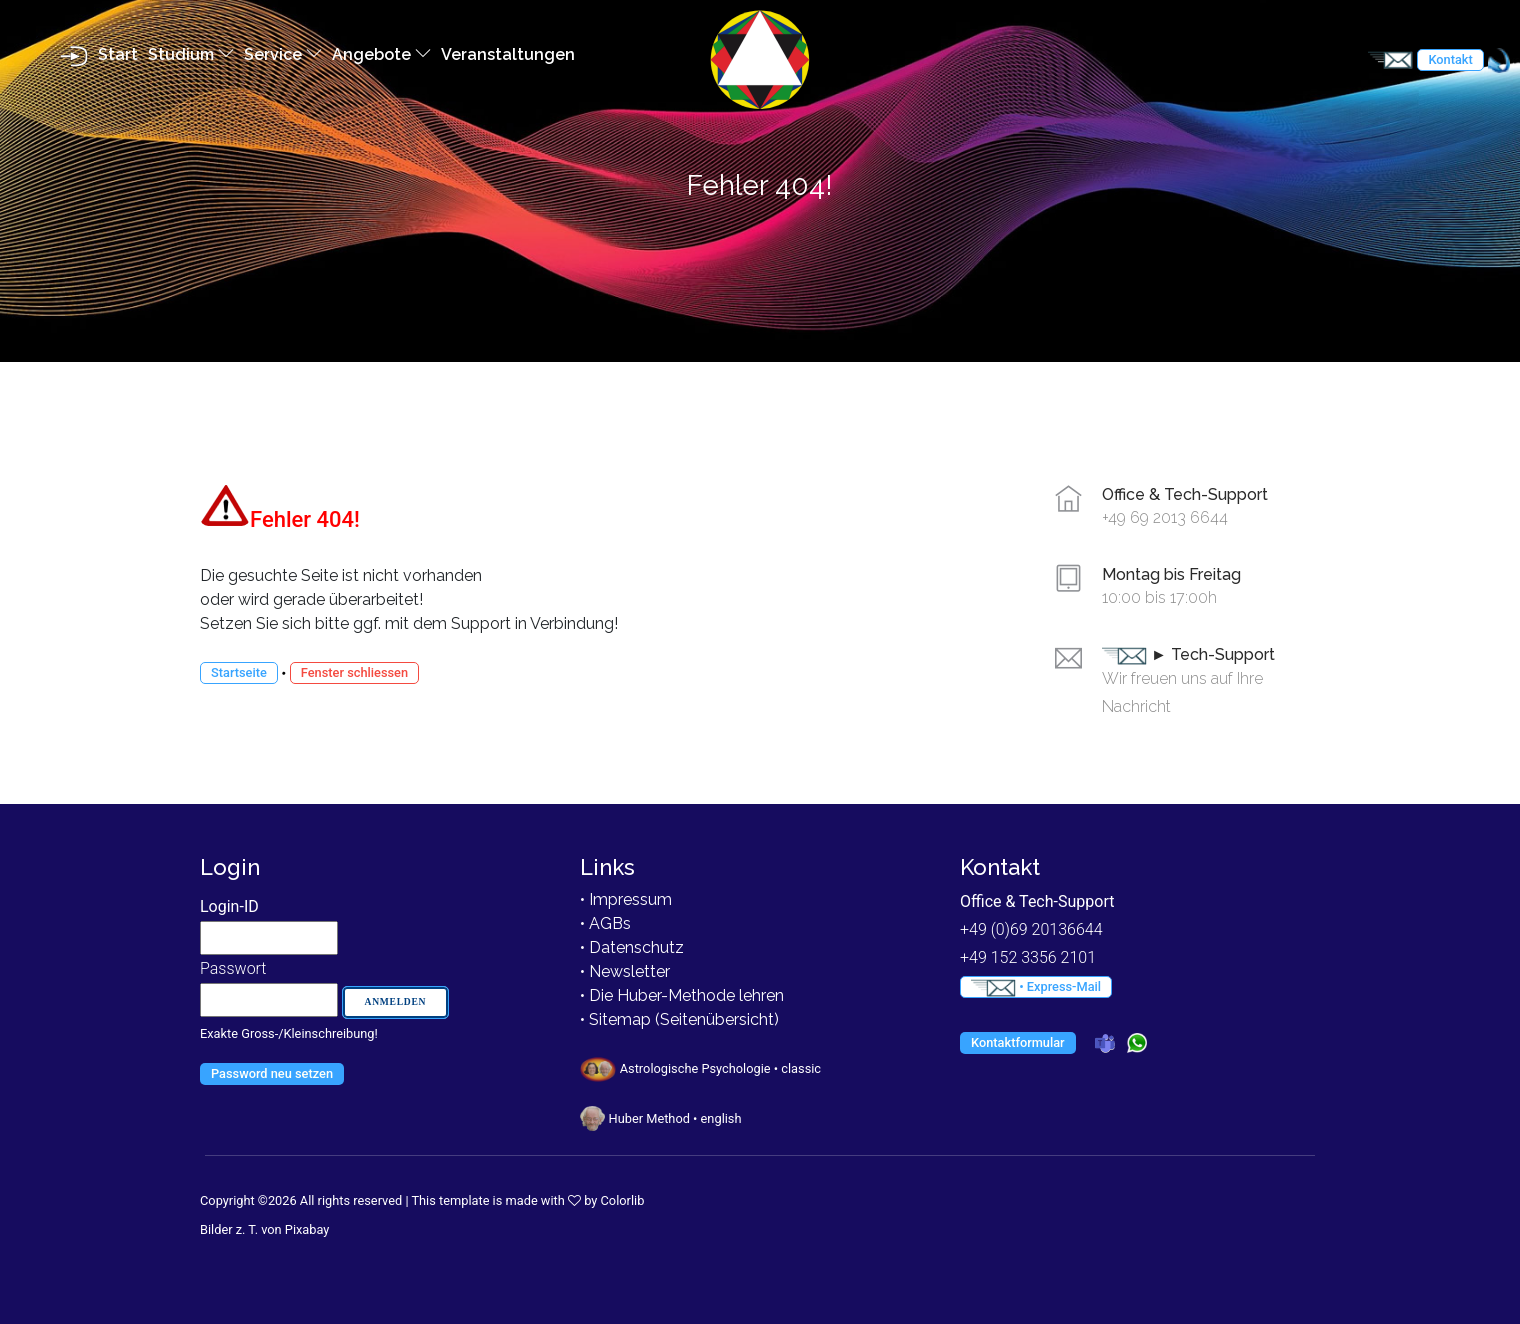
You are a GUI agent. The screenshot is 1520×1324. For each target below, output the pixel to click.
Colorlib (623, 1200)
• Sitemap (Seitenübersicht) (679, 1019)
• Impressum (626, 899)
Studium (191, 54)
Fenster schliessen (354, 672)
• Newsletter (625, 971)
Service (283, 54)
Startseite (239, 672)
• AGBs (605, 923)
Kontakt (1450, 59)
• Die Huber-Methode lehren (682, 995)
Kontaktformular (1018, 1042)
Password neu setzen (272, 1073)
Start (118, 54)
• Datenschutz (632, 947)
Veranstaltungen (508, 54)
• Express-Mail (1036, 988)
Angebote (381, 54)
